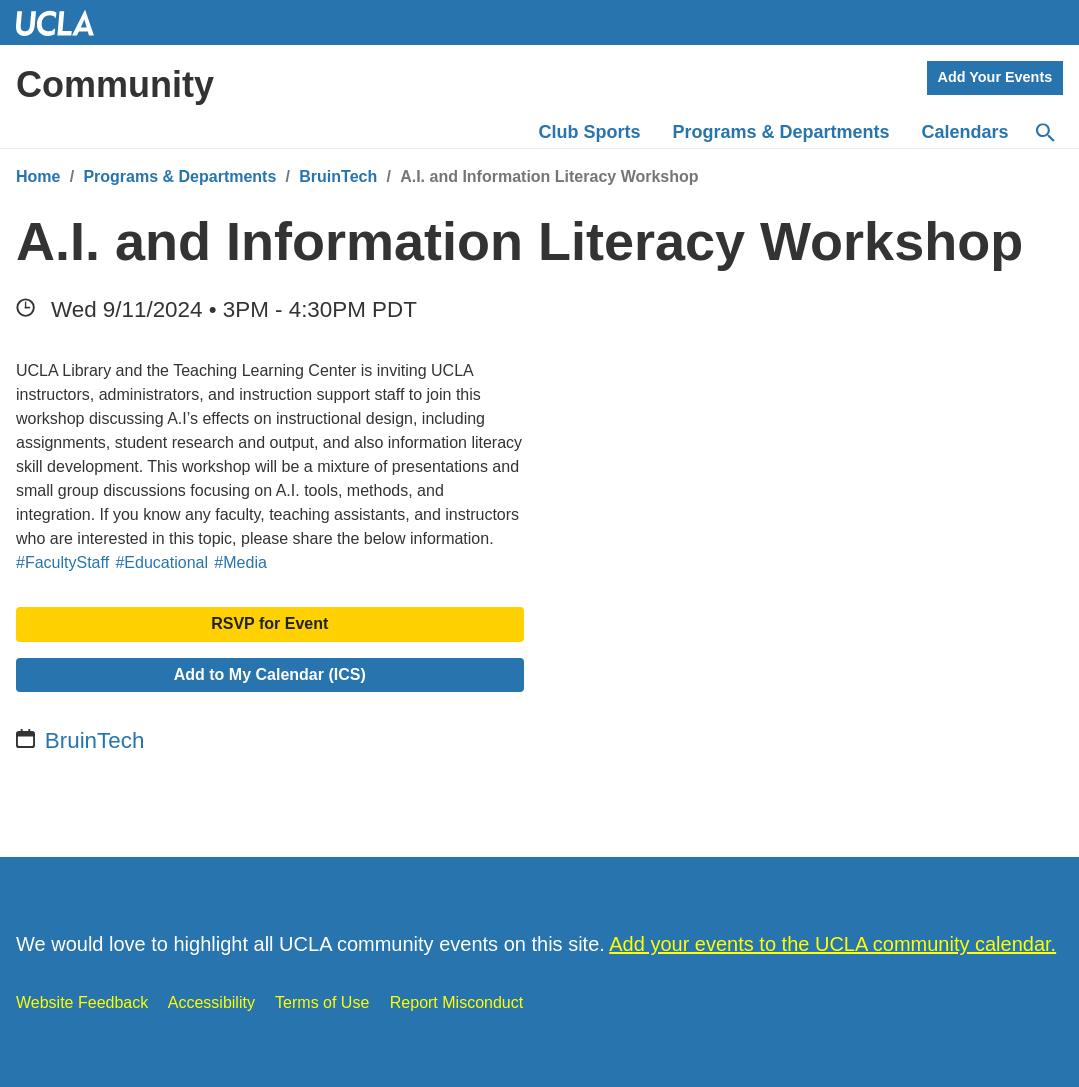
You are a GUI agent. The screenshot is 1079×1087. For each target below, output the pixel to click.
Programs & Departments (179, 176)
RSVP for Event (269, 623)
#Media (240, 562)
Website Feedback (82, 1002)
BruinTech (338, 176)
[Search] (1044, 133)
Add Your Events (995, 77)
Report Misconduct (456, 1002)
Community (115, 84)
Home (38, 176)
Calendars (965, 132)
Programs (781, 132)
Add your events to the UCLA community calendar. (832, 944)
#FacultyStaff (62, 562)
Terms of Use (322, 1002)
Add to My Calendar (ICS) (270, 674)
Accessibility (211, 1002)
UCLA (64, 22)
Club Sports (590, 132)
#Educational (161, 562)
